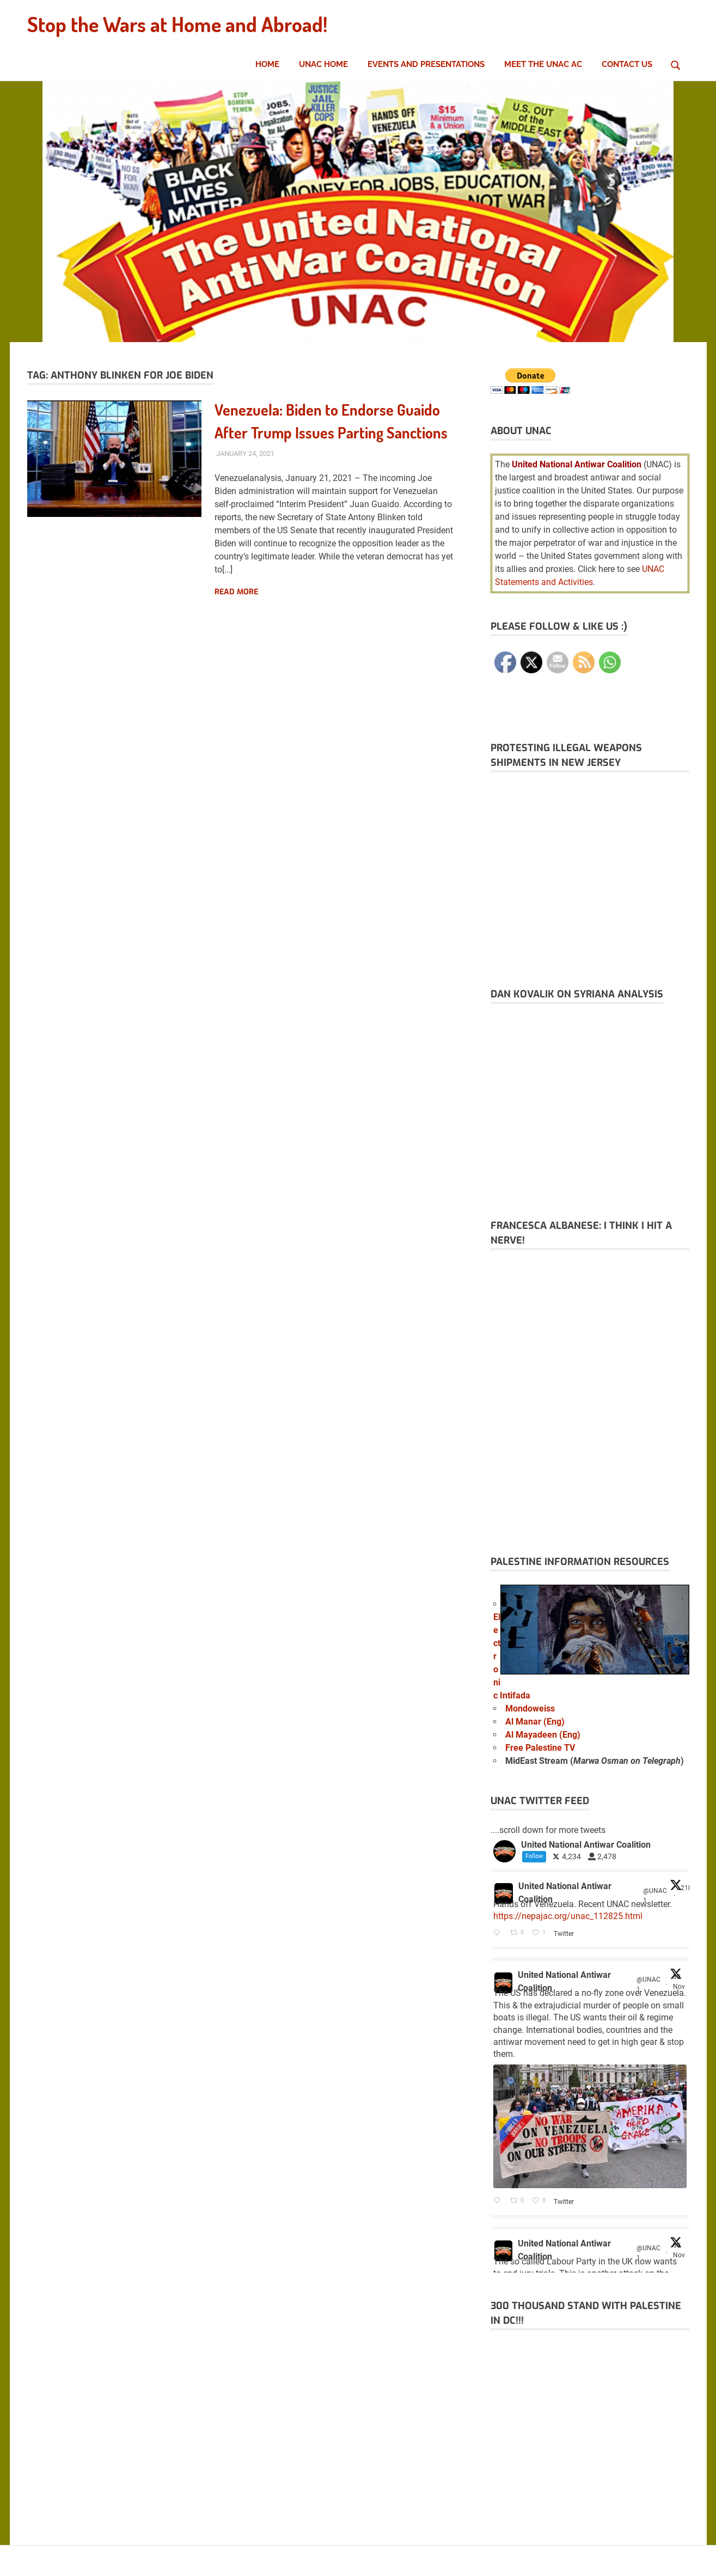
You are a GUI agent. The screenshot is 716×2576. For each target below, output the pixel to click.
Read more (236, 591)
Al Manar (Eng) (535, 1721)
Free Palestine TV (540, 1748)
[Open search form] (675, 63)
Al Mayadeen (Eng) (542, 1734)
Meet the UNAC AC (543, 64)
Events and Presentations (426, 64)
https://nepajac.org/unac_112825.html (567, 1916)
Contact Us (627, 64)
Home (267, 64)
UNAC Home (323, 64)
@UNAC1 (655, 1895)
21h (686, 1888)
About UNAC (521, 430)
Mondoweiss (530, 1708)
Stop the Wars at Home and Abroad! (177, 24)
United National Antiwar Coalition (564, 1892)
